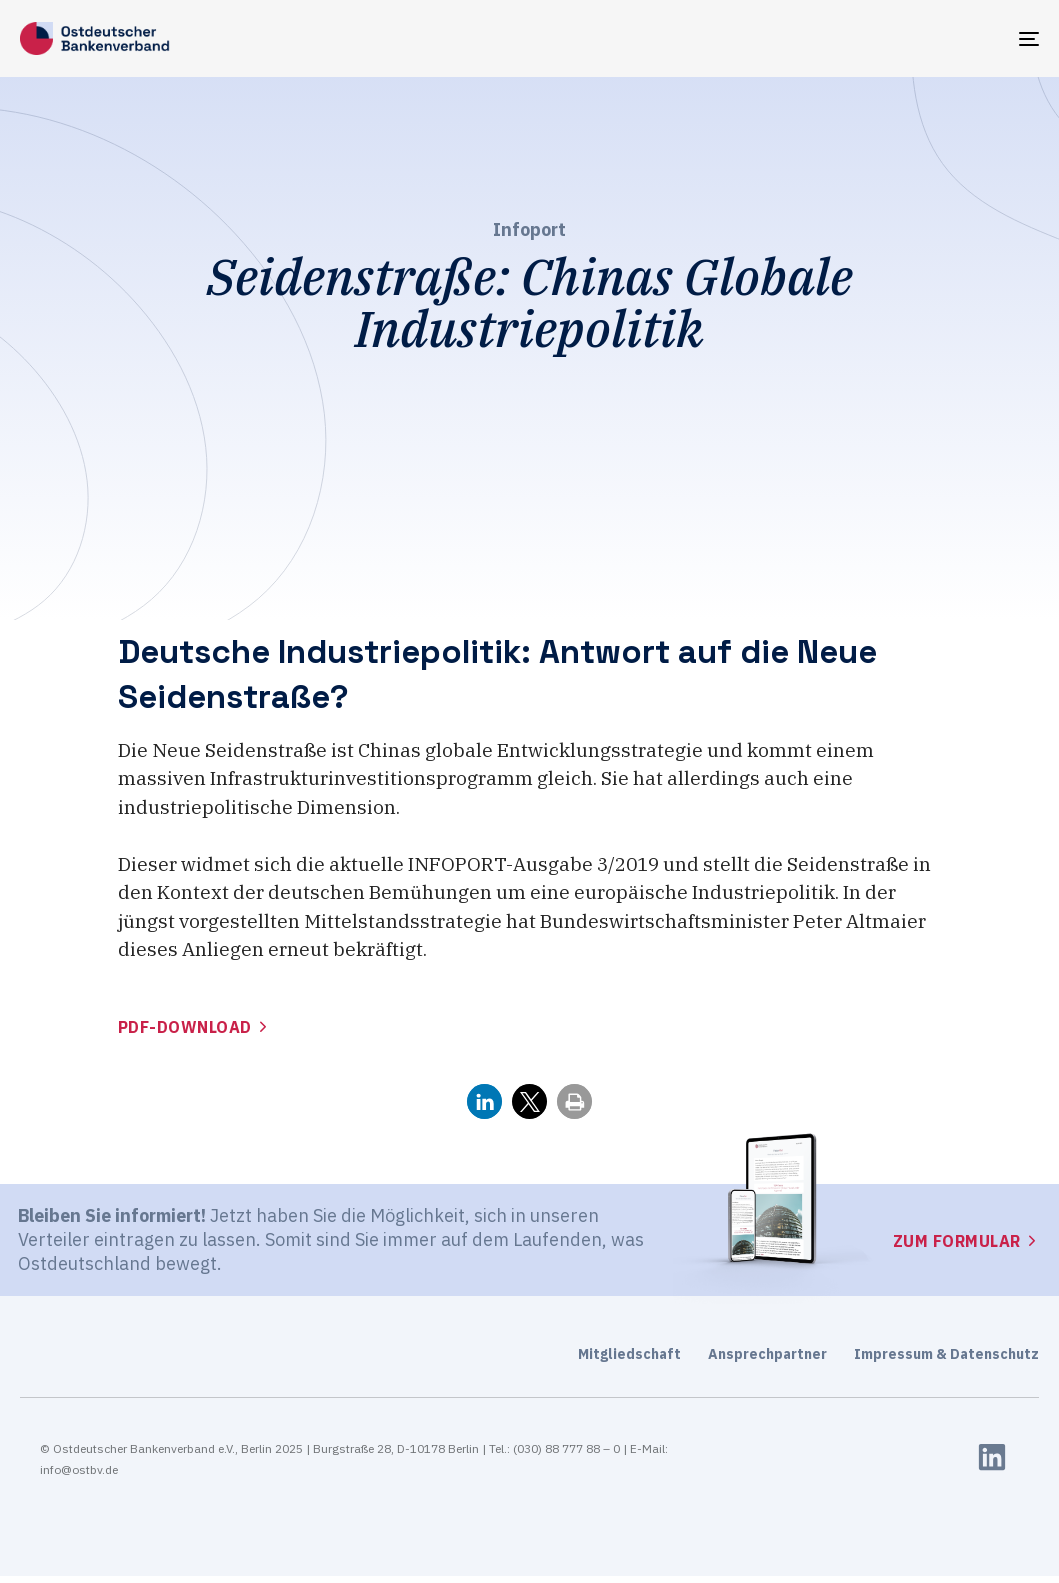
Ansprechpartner (767, 1354)
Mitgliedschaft (629, 1354)
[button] (484, 1101)
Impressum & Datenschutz (946, 1354)
